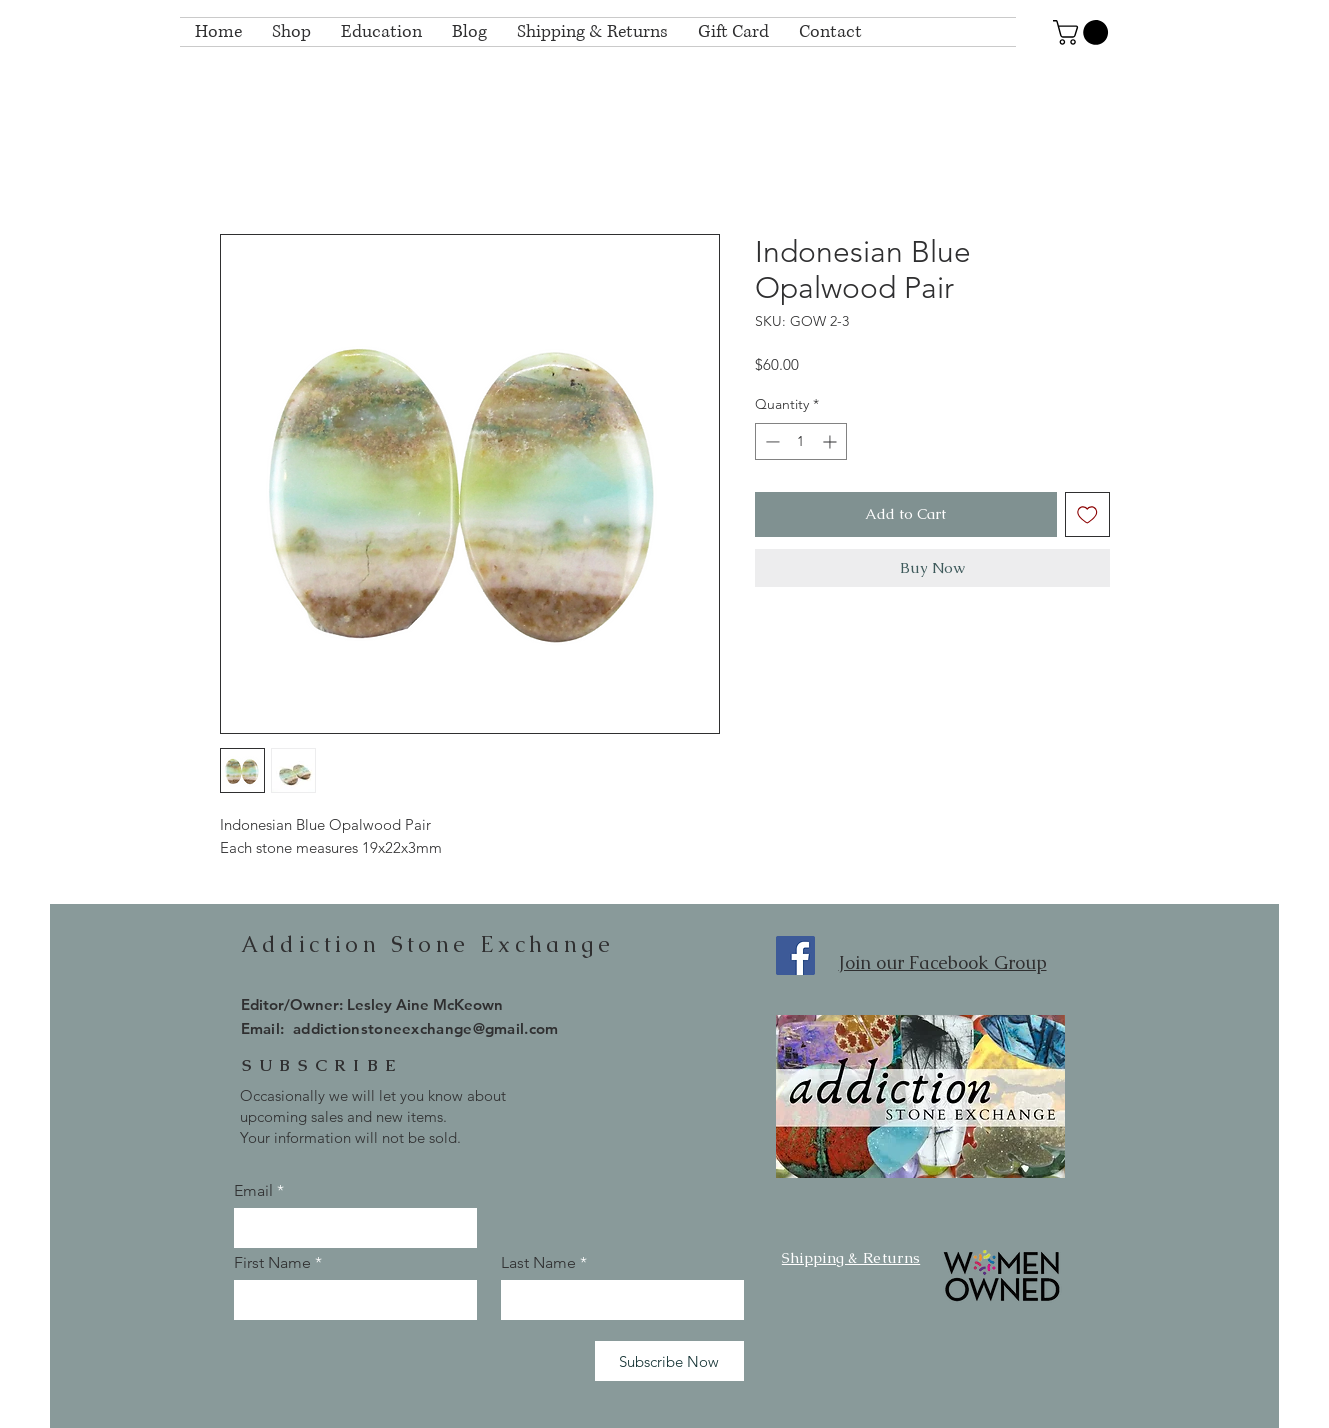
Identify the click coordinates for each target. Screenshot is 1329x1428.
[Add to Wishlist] (1087, 514)
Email (253, 1191)
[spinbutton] (801, 441)
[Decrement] (770, 441)
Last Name (538, 1263)
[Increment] (831, 441)
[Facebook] (795, 955)
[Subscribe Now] (669, 1361)
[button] (1083, 32)
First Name (272, 1263)
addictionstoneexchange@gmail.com (426, 1028)
